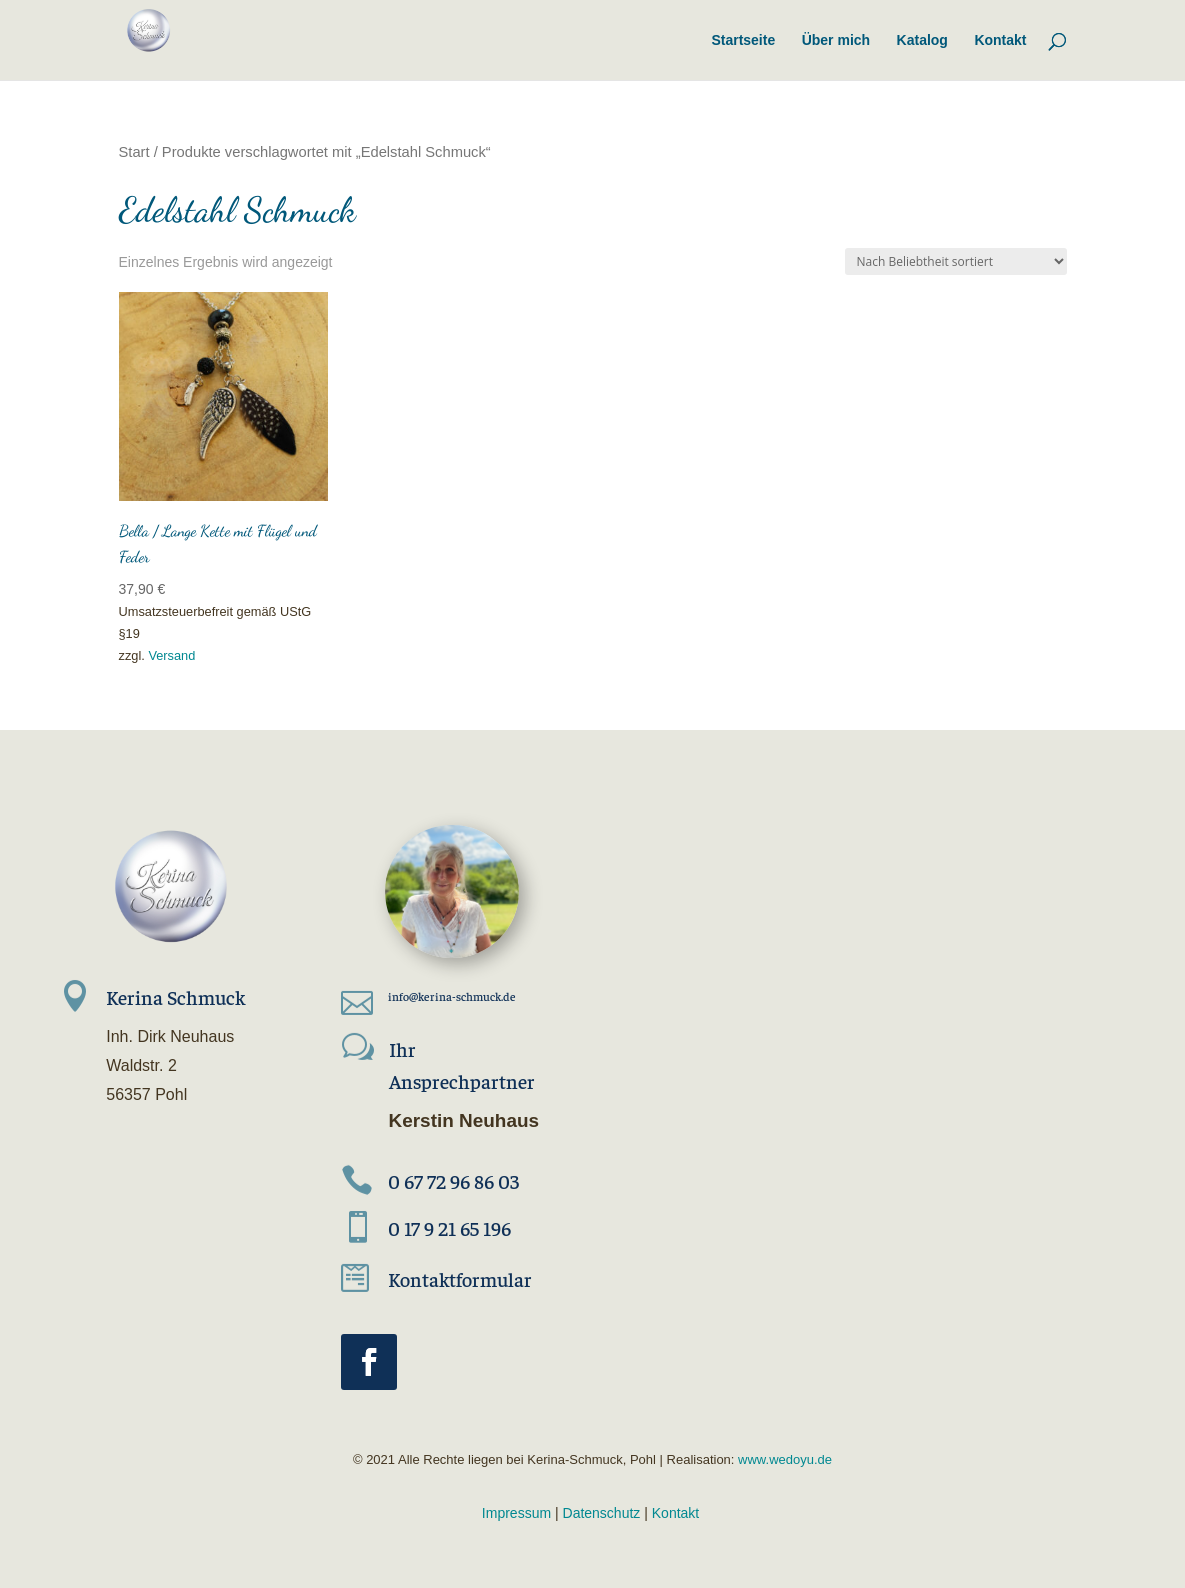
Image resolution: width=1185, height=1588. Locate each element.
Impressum (516, 1513)
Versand (171, 655)
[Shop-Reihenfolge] (956, 261)
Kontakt (675, 1513)
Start (134, 152)
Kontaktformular (460, 1278)
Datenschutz (602, 1513)
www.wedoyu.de (783, 1459)
